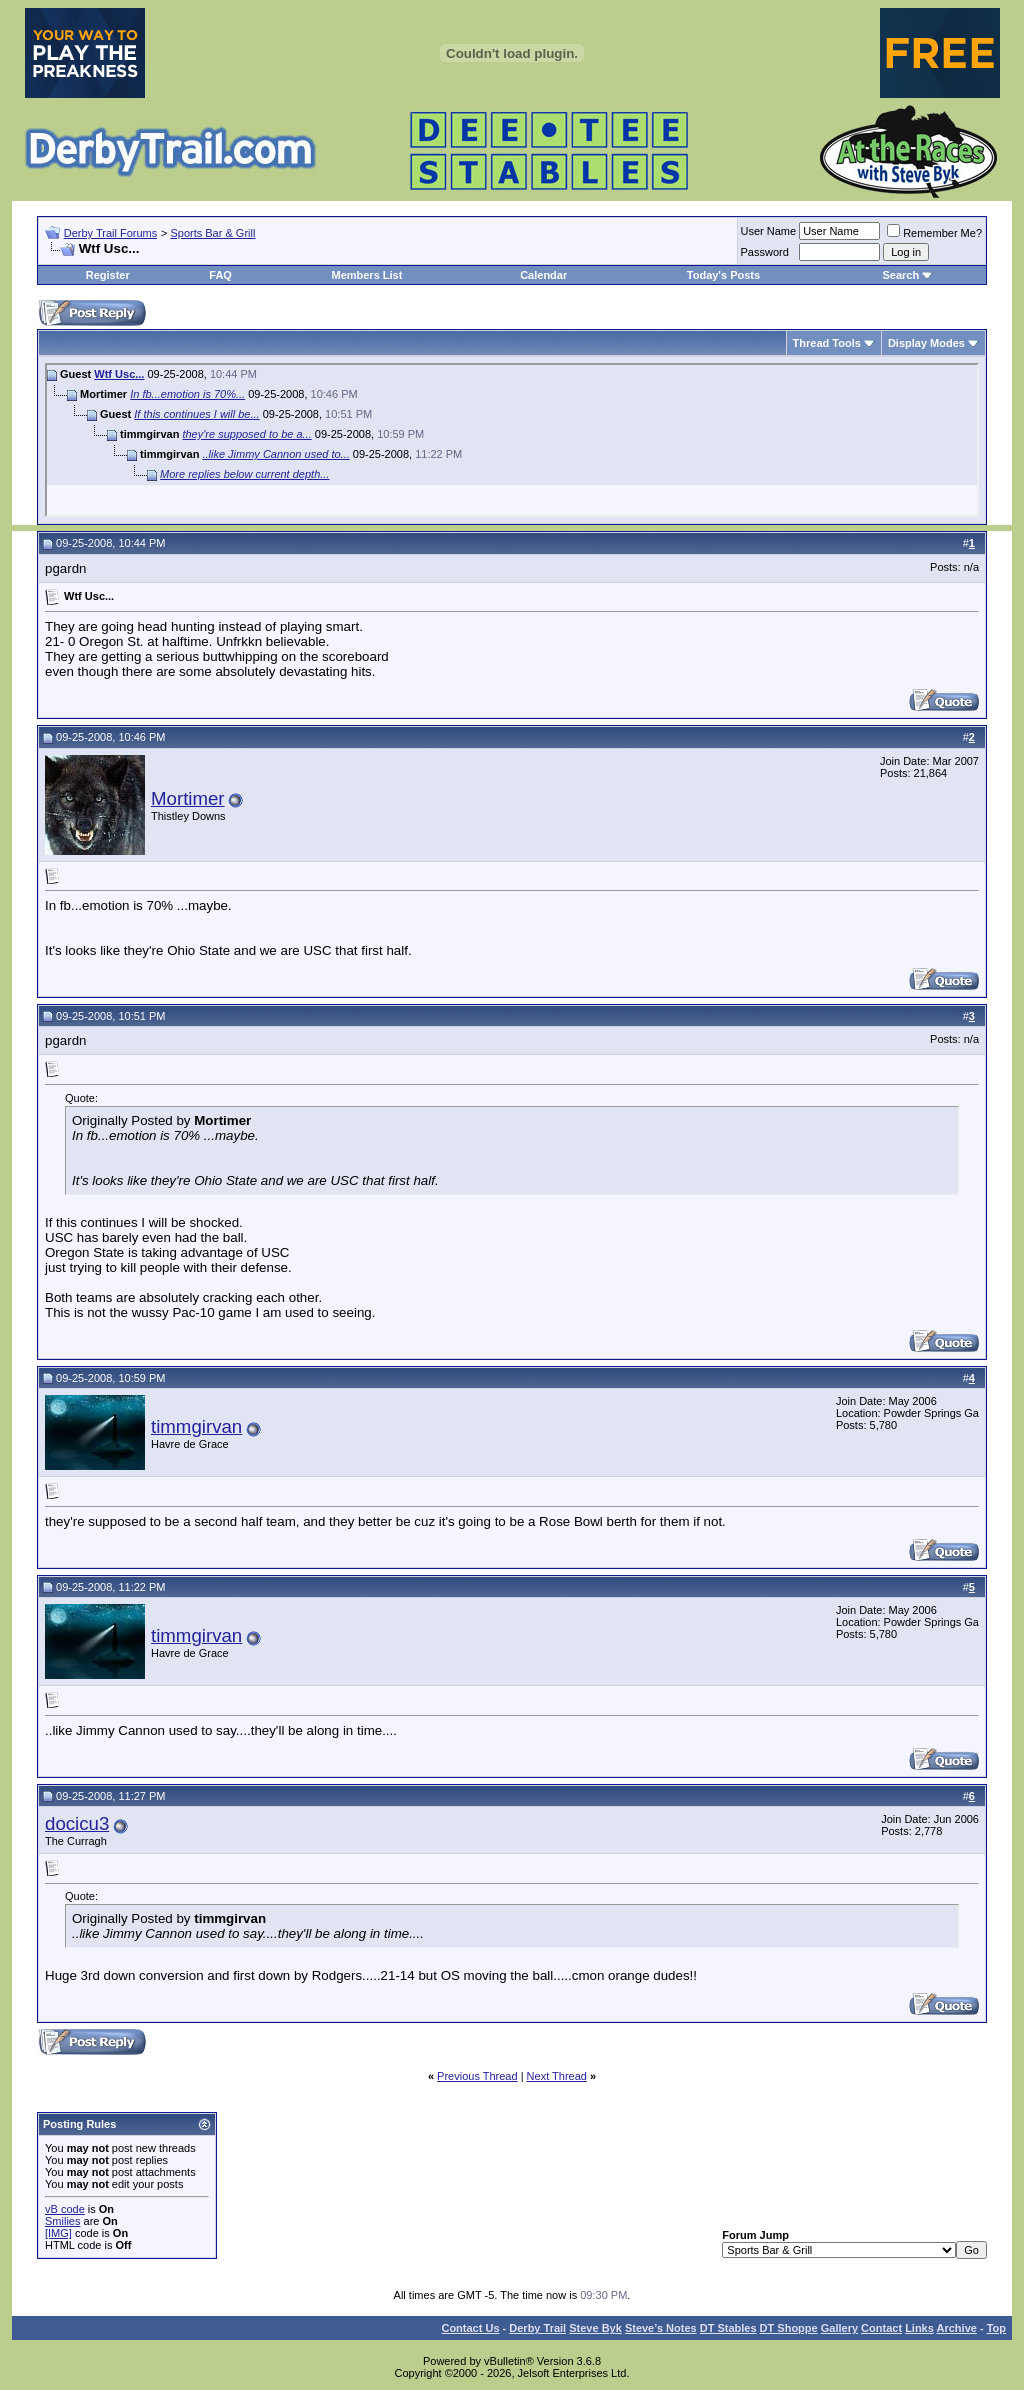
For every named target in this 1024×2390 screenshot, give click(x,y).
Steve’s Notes (661, 2328)
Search (900, 275)
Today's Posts (723, 275)
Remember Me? (934, 233)
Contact (881, 2328)
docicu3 (77, 1823)
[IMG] (58, 2233)
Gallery (839, 2328)
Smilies (62, 2221)
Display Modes (926, 343)
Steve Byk (595, 2328)
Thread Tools (827, 343)
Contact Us (470, 2328)
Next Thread (557, 2076)
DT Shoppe (789, 2328)
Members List (366, 275)
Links (919, 2328)
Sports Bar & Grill (212, 233)
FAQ (220, 275)
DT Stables (728, 2328)
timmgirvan (196, 1426)
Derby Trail (537, 2328)
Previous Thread (477, 2076)
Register (108, 275)
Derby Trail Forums (111, 233)
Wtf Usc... (119, 374)
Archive (957, 2328)
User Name (769, 231)
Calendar (543, 275)
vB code (65, 2209)
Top (996, 2328)
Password (765, 252)
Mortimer (188, 798)
